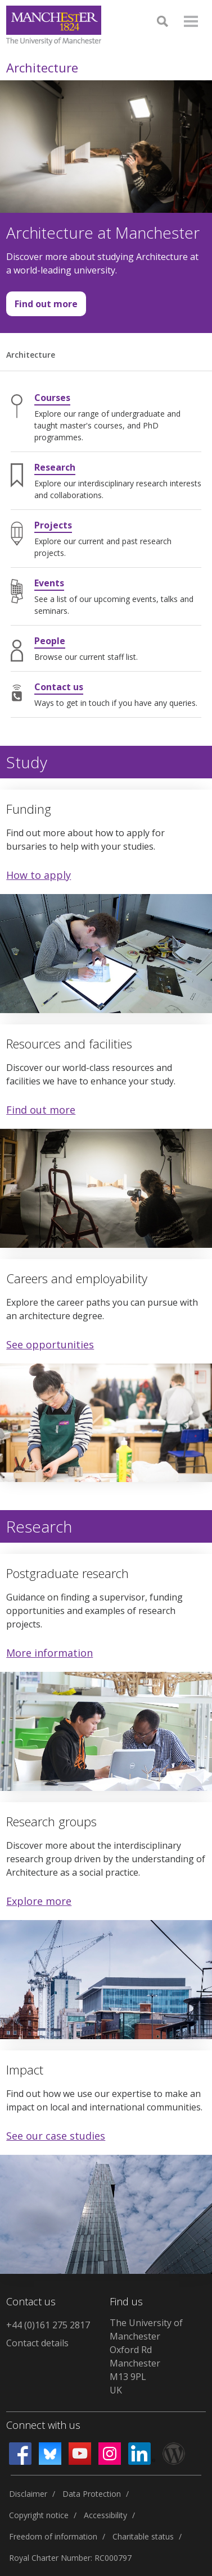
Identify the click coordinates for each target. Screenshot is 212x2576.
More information (49, 1652)
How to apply (38, 875)
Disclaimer (28, 2493)
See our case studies (55, 2135)
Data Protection (91, 2493)
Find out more (42, 306)
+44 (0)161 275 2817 (48, 2325)
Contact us (58, 687)
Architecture (42, 67)
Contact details (37, 2343)
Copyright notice (39, 2515)
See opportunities (50, 1344)
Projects (53, 525)
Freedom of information (53, 2536)
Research (54, 467)
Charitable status (143, 2536)
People (49, 641)
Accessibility (105, 2515)
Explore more (38, 1901)
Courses (52, 397)
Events (49, 583)
